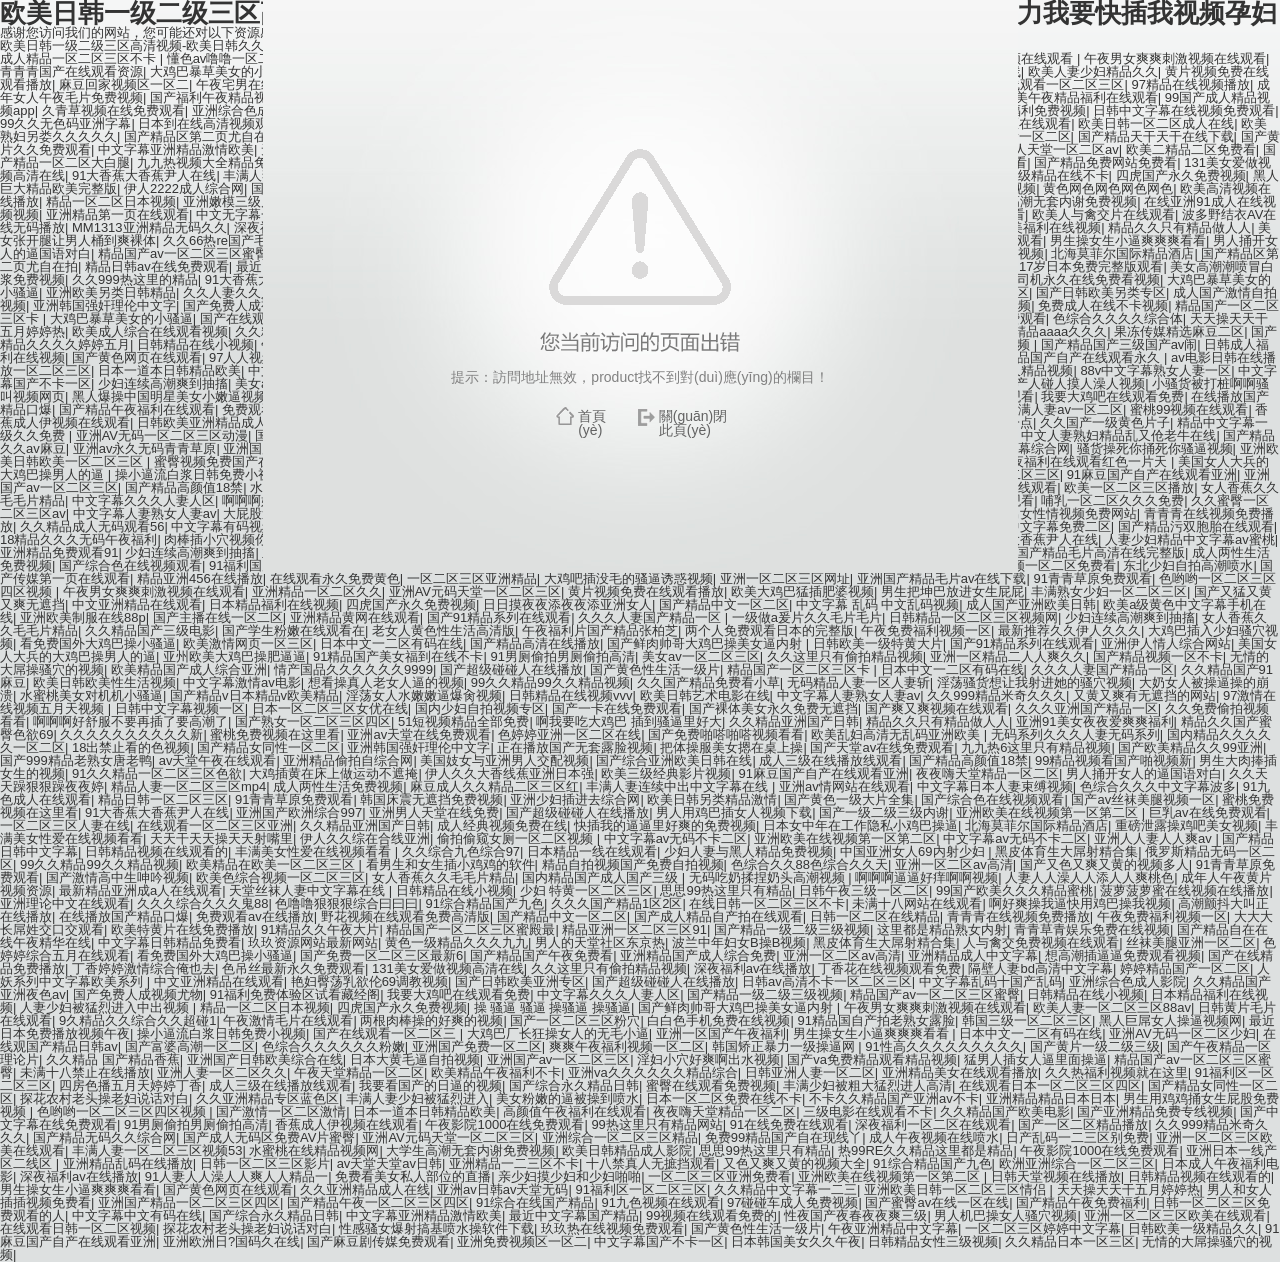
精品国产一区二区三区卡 (800, 669)
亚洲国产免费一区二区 (477, 1046)
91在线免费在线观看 (789, 1124)
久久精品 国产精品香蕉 (113, 1059)
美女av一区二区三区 (701, 656)
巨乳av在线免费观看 (1208, 812)
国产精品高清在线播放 (535, 643)
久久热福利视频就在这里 (1116, 1072)
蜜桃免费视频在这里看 (275, 734)
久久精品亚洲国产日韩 (794, 721)
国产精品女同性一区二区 (268, 747)
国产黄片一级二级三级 (1095, 1046)
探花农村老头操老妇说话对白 (104, 1098)
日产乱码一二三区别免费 (1077, 1137)
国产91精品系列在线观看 (499, 617)
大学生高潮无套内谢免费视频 (470, 1150)
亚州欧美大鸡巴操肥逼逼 (234, 656)
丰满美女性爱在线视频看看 (315, 851)
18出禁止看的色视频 (131, 747)
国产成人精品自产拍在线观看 (718, 916)
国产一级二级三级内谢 (884, 812)
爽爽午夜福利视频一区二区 (627, 1046)
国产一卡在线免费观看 (617, 708)
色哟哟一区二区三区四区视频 (123, 1111)
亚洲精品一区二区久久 (317, 591)
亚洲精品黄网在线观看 (355, 617)
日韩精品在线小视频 (454, 890)
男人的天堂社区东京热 (600, 942)
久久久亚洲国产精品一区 (1086, 708)
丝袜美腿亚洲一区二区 (1191, 942)
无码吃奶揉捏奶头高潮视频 (769, 877)
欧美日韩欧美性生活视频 (104, 682)
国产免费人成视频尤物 (138, 994)
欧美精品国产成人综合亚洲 (189, 669)
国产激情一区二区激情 (281, 1111)
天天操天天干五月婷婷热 (1128, 1189)
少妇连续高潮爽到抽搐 (1130, 617)
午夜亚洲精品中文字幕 (893, 1228)
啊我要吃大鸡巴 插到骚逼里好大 (629, 721)
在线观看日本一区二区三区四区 (1050, 1085)
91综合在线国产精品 (535, 1202)
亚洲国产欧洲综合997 (299, 812)
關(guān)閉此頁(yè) (693, 423)
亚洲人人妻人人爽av (1154, 838)
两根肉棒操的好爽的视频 (431, 1020)
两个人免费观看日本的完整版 (769, 630)
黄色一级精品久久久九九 (456, 942)
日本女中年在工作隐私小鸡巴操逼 (860, 825)
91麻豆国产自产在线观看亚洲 (823, 773)
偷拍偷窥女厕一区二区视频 (517, 838)
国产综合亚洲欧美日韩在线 (674, 760)
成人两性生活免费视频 (338, 786)
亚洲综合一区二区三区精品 (620, 1137)
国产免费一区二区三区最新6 (381, 955)
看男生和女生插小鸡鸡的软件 (450, 864)
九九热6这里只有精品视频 (1036, 747)
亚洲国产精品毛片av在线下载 (942, 578)
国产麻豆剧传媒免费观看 (378, 1241)
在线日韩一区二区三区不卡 (767, 903)
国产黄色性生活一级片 (655, 669)
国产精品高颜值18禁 (968, 760)
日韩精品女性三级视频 (933, 1241)
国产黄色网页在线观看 (228, 1189)
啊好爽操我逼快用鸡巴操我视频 (1080, 903)
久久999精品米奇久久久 (996, 695)
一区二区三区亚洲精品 (472, 578)
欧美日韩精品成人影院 (627, 1150)
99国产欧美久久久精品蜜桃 (1014, 890)
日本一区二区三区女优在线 (330, 708)
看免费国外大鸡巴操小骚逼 (98, 643)
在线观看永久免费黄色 (335, 578)
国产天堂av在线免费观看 (882, 747)
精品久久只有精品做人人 (937, 721)
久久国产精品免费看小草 (708, 682)
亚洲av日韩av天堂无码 (502, 1189)
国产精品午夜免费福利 (1081, 1202)
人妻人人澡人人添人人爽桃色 (1089, 877)
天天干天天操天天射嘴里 (221, 838)
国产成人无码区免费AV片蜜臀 (269, 1137)
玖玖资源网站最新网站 (313, 942)
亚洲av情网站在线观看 (844, 786)
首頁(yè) (592, 423)
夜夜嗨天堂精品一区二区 (987, 773)
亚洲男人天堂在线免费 (434, 812)
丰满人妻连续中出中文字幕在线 (679, 786)
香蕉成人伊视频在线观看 (346, 1124)
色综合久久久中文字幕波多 (1158, 786)
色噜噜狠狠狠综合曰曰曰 (346, 903)
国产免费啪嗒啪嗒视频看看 (726, 734)
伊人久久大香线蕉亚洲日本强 (509, 773)
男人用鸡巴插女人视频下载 (734, 812)
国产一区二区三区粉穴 (575, 1020)
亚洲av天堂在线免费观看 (419, 734)
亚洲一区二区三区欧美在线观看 (1175, 1215)
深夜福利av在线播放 (753, 968)
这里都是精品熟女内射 (942, 929)
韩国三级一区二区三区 (1027, 1020)
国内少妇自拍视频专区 (480, 708)
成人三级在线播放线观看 (830, 760)
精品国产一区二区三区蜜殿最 (470, 929)
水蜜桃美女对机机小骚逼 (91, 695)
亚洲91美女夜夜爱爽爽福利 (1094, 721)
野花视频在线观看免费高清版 (405, 916)
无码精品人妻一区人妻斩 (858, 682)
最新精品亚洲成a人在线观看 (140, 890)
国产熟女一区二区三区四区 (313, 721)
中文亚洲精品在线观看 (137, 604)
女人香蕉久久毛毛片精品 (443, 877)
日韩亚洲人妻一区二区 (810, 1072)
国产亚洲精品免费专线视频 (1155, 1111)
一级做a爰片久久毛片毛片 (807, 617)
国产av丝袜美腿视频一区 (1143, 799)
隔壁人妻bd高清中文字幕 (1040, 968)
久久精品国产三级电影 (150, 630)
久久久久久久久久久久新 (131, 734)
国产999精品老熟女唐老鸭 (76, 760)
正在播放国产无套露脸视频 (575, 747)
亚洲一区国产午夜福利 (721, 1033)
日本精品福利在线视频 (274, 604)
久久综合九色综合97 (461, 851)
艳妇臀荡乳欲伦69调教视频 (369, 981)
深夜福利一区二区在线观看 (933, 1124)
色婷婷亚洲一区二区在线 (569, 734)
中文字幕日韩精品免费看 (169, 942)
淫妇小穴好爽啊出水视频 (708, 1059)
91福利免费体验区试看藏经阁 (295, 994)
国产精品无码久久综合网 (104, 1137)
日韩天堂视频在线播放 (1056, 1176)
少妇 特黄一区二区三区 (587, 890)
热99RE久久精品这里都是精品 (926, 1150)
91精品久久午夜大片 (320, 929)
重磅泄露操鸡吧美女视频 (1186, 825)
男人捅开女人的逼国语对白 (1144, 773)
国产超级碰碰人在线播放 (511, 669)
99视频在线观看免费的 (711, 1215)
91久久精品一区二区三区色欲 (157, 773)
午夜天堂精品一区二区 (359, 1072)
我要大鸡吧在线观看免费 (458, 994)
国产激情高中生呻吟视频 (117, 877)
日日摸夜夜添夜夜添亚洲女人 (567, 604)
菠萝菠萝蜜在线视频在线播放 (1184, 890)
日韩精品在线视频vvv (571, 695)
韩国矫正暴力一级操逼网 (785, 1046)
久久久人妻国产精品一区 (651, 617)
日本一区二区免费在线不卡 (724, 1098)
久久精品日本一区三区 (1070, 1241)
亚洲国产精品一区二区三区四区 (189, 1202)
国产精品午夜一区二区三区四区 (378, 1202)
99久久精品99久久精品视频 (550, 682)
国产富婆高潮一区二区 (190, 1046)
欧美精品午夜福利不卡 (496, 1072)
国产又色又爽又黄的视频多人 (1104, 864)
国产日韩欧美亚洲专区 (520, 981)
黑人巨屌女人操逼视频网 (1170, 1020)
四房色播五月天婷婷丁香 (130, 1085)
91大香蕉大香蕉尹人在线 (157, 812)
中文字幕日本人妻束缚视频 (995, 786)
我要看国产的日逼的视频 (430, 1085)
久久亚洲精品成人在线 (365, 1189)
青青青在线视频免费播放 (1018, 916)
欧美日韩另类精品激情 (712, 799)
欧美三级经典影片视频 (666, 773)
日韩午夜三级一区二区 (864, 890)
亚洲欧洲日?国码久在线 (231, 1241)
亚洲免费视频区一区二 (522, 1241)
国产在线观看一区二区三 (386, 1033)
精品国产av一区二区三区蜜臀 (935, 994)
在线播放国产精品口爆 (124, 916)
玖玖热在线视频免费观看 (612, 1228)
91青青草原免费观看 (1092, 578)
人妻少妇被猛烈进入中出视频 (106, 1007)
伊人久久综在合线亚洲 (365, 838)
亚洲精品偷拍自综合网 (348, 760)
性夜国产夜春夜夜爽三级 (855, 1215)
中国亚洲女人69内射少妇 (914, 851)
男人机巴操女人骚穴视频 (1005, 1215)
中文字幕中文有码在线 (137, 1215)
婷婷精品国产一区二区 (1185, 968)
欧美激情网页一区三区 (248, 643)
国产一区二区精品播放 (1083, 1124)
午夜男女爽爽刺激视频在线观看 (154, 591)
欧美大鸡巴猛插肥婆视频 (802, 591)
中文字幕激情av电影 (242, 682)
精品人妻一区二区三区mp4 (188, 786)
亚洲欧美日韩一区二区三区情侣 (957, 1189)
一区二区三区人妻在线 (65, 825)
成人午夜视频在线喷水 (934, 1137)
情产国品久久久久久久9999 (353, 669)
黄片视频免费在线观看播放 (646, 591)
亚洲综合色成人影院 (1127, 981)
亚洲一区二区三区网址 (785, 578)
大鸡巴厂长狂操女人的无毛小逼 (558, 1033)
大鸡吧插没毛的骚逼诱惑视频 (628, 578)
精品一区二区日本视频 (265, 1007)
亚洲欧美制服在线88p (83, 617)
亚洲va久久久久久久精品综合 (653, 1072)
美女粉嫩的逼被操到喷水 (567, 1098)
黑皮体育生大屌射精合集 (1066, 851)
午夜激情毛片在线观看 (288, 1020)
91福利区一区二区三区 (640, 1189)
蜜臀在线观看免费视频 (711, 1085)
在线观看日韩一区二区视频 (78, 1228)
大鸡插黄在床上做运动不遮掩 (333, 773)
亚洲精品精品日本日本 (1051, 1098)
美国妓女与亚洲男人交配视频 (504, 760)
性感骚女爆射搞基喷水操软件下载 (436, 1228)
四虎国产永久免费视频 (411, 604)
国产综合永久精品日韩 (574, 1085)
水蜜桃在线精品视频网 (314, 1150)
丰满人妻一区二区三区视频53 (157, 1150)
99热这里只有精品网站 (656, 1124)
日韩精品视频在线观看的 (156, 851)
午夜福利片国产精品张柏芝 (600, 630)
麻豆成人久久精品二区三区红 (494, 786)
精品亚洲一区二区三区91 (634, 929)
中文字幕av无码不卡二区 (676, 838)
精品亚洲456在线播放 (200, 578)
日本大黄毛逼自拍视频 (415, 1059)
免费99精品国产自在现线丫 (783, 1137)
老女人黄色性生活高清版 (443, 630)
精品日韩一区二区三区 (163, 799)
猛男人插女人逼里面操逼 (1035, 1059)
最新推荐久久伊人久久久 (1069, 630)
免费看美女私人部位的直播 (413, 1176)
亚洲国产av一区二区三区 (559, 1059)
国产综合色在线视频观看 (992, 799)
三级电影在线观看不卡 (868, 1111)
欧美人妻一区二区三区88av (1112, 1007)
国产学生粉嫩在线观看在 (293, 630)
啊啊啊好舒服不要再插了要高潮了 (130, 721)
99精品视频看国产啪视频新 (1113, 760)
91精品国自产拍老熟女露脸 (875, 1020)
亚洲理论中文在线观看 (65, 903)
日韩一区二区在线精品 (875, 916)
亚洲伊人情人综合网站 (1166, 643)
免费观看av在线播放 (255, 916)
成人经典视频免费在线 (502, 825)
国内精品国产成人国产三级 (602, 877)
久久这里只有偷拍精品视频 (845, 656)
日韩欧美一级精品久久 (1193, 1228)
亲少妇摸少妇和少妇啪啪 (569, 1176)
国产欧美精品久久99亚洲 (1190, 747)
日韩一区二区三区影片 (265, 1163)
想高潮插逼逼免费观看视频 (1123, 955)
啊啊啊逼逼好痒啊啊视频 (926, 877)
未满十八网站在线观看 (917, 903)
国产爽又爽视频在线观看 (936, 708)
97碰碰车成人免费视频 (792, 1202)
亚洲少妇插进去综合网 (575, 799)
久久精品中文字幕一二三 (785, 1189)
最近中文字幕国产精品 (574, 1215)
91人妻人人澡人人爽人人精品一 (236, 1176)
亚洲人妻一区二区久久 (222, 1072)
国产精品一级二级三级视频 (792, 929)
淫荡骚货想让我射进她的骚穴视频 (1034, 682)
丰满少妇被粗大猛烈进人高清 (867, 1085)
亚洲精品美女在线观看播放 (960, 1072)
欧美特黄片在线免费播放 (182, 929)
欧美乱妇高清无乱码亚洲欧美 (897, 734)
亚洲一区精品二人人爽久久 (1008, 656)
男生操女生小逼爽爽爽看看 (873, 1033)
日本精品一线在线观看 (592, 851)
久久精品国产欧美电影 (1005, 1111)
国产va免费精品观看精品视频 (872, 1059)
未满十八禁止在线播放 (85, 1072)
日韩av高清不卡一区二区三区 (827, 981)
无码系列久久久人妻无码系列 (1075, 734)
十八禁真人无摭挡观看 (651, 1163)
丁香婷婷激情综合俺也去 (143, 968)
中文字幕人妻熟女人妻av (849, 695)
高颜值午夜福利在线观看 (574, 1111)
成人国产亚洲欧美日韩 (1031, 604)
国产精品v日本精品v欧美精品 (254, 695)
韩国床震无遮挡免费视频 (431, 799)
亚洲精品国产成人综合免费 (698, 955)
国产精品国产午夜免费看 (541, 955)
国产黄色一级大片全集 (849, 799)
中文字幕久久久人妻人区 (608, 994)
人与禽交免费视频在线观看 (1041, 942)
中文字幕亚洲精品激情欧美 (424, 1215)
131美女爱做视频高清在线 (448, 968)
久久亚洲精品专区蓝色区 (267, 1098)
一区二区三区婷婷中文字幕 (1043, 1228)
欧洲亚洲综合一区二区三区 (1077, 1163)
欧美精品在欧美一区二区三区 (272, 864)
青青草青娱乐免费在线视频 (1092, 929)
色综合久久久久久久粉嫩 (333, 1046)
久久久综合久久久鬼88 (202, 903)
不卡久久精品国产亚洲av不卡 (894, 1098)
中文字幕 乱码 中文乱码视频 (877, 604)
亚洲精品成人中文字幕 (973, 955)
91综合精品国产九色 (484, 903)
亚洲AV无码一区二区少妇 (1182, 1033)
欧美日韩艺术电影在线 (705, 695)
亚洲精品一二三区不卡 (514, 1163)
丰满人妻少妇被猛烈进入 (417, 1098)
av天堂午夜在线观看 (218, 760)
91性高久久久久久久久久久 (943, 1046)
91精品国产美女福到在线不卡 (398, 656)
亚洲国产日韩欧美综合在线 (265, 1059)
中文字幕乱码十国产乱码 (990, 981)
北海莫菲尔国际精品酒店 (1036, 825)
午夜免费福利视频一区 (926, 630)
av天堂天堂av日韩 (389, 1163)
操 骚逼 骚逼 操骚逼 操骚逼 (552, 1007)
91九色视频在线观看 (660, 1202)
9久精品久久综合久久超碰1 (137, 1020)
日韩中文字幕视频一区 (180, 708)
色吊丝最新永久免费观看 (293, 968)
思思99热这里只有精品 (725, 890)
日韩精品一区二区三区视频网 (973, 617)
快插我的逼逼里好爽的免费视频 (665, 825)
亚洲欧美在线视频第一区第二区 (1049, 812)
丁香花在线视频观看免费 (889, 968)
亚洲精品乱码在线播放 (128, 1163)
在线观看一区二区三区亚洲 (215, 825)
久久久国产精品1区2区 (616, 903)
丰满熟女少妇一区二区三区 (1109, 591)
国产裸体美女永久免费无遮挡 (773, 708)
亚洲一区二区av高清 (954, 864)
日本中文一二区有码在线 (391, 643)
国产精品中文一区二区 (724, 604)
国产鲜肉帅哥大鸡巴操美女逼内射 (706, 643)
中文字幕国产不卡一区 (659, 1241)
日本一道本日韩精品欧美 (424, 1111)
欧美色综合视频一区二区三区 (280, 877)
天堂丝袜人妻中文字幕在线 (309, 890)
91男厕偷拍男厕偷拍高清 (562, 656)
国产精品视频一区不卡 (1158, 656)
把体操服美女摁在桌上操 (731, 747)
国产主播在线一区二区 (218, 617)
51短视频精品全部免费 (463, 721)
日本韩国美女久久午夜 (796, 1241)
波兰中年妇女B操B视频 (739, 942)
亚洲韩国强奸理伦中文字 (418, 747)
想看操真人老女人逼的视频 (386, 682)
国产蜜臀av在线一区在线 (937, 1202)
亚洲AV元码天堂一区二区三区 (475, 591)
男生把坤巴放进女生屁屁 (952, 591)
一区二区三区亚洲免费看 (719, 1176)
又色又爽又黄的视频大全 (794, 1163)
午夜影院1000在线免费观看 (504, 1124)
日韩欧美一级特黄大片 (878, 643)
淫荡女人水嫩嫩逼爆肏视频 (424, 695)
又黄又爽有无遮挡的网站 (1144, 695)
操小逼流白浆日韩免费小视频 (221, 1033)
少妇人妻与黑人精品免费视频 (748, 851)
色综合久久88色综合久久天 (809, 864)
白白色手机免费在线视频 (718, 1020)
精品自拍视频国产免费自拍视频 (633, 864)
